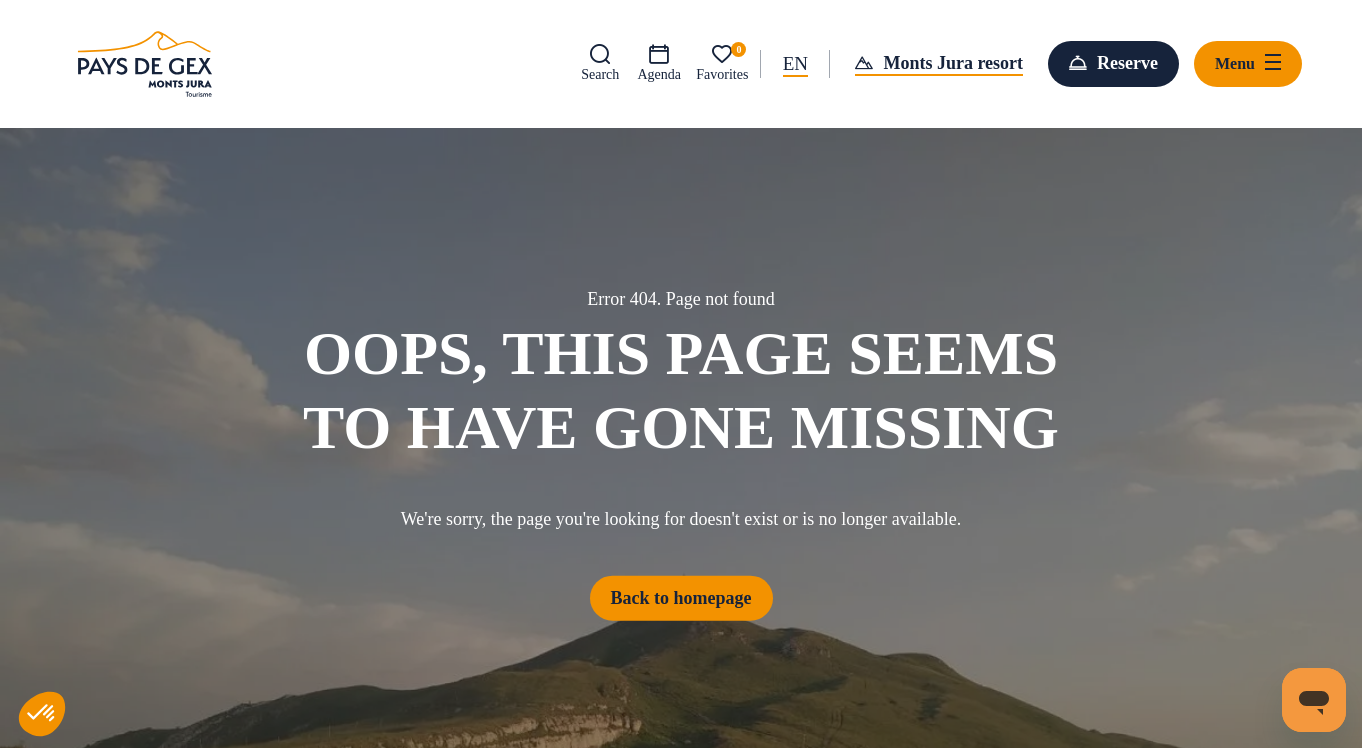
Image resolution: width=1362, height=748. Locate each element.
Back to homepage (681, 597)
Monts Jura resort (953, 63)
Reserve (1127, 63)
